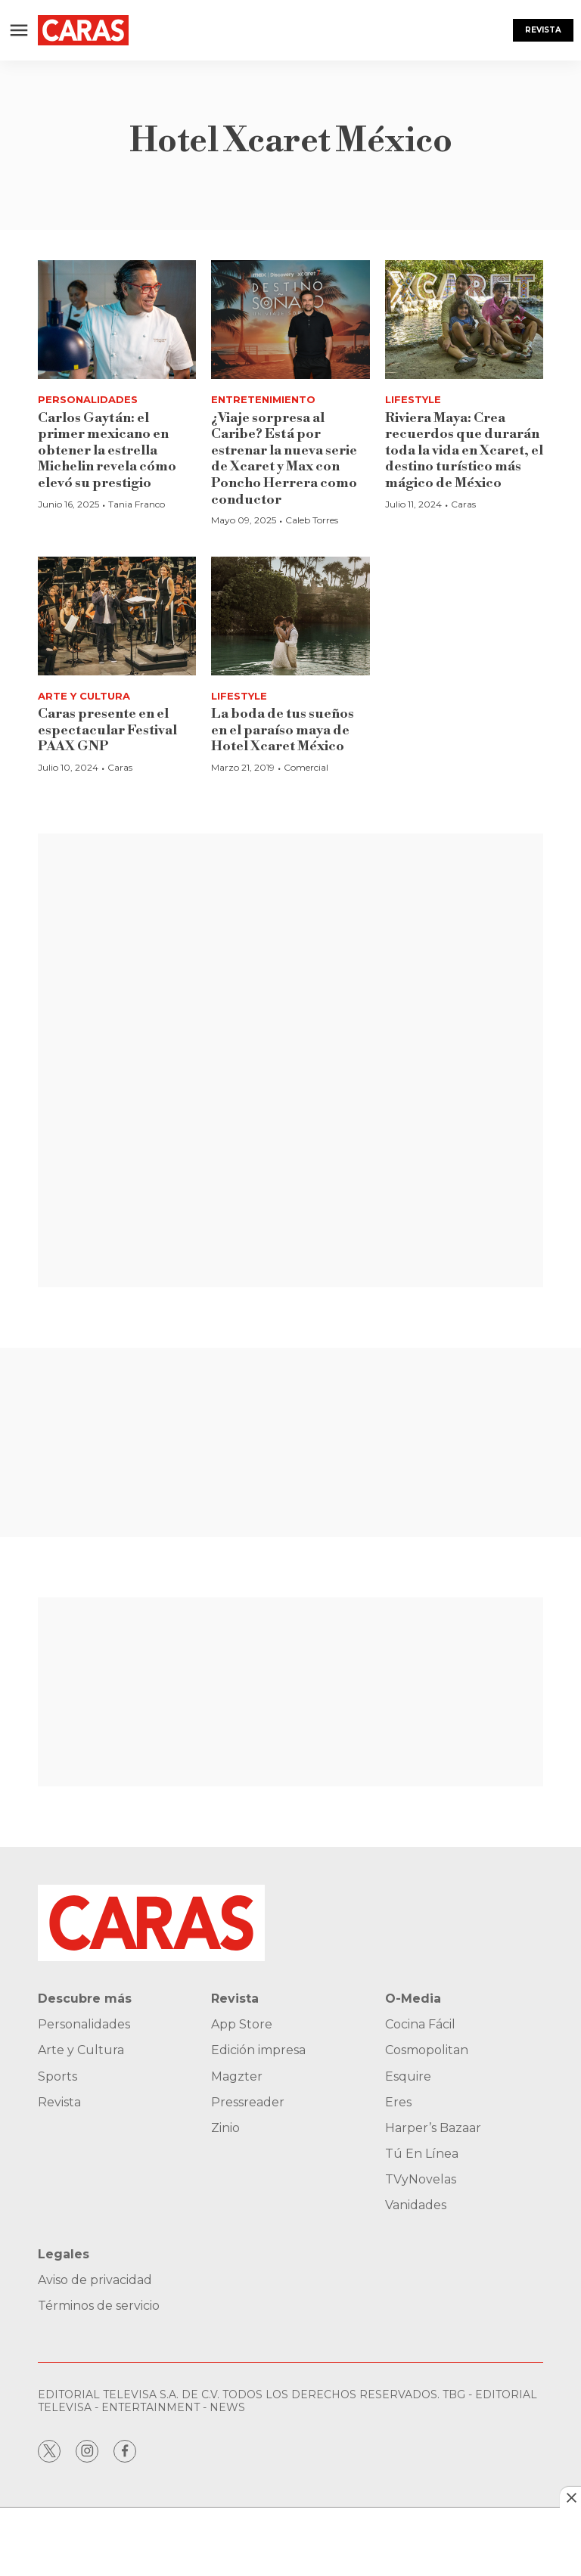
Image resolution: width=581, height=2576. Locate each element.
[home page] (83, 30)
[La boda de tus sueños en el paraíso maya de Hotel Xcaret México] (290, 616)
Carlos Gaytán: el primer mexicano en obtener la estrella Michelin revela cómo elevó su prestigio (107, 450)
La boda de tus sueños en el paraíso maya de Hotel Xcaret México (282, 730)
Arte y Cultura (84, 696)
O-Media (413, 1998)
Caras (463, 504)
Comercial (306, 767)
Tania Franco (136, 504)
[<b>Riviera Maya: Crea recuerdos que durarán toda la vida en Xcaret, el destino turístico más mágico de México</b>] (464, 319)
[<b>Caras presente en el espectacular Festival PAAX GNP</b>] (117, 616)
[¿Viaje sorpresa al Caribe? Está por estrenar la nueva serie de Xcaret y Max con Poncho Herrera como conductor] (290, 319)
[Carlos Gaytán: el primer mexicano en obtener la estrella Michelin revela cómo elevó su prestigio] (117, 319)
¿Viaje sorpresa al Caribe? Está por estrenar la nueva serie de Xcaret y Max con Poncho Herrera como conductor (284, 458)
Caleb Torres (311, 520)
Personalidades (88, 399)
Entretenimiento (263, 399)
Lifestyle (413, 399)
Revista (543, 30)
